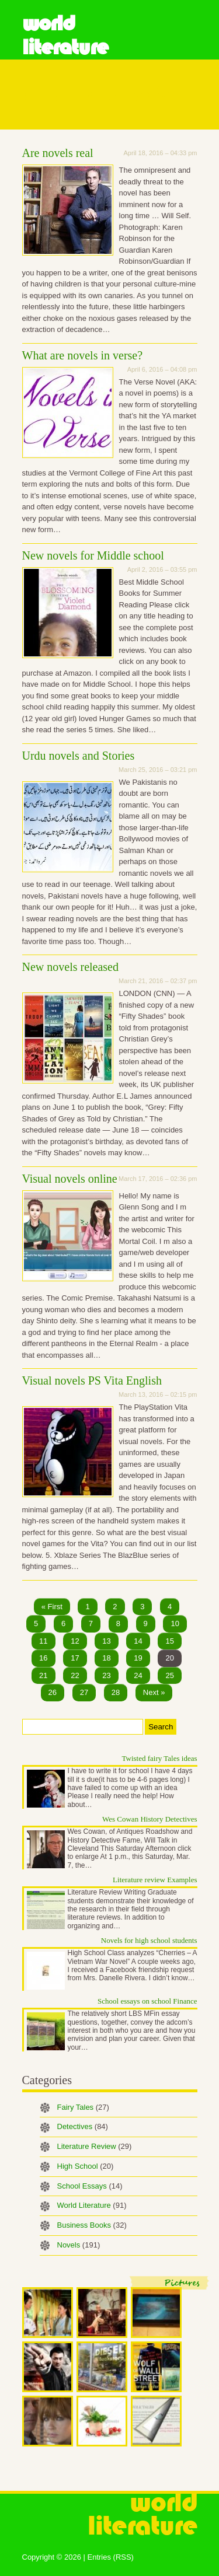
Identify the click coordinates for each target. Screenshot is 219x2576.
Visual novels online (69, 1178)
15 (169, 1641)
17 (75, 1658)
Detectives (82, 2126)
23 (106, 1675)
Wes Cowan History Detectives (149, 1819)
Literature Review (94, 2146)
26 (52, 1692)
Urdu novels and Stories (78, 755)
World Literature (65, 35)
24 (138, 1675)
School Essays (90, 2186)
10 (175, 1623)
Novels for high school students (149, 1940)
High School (85, 2166)
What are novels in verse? (82, 355)
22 (75, 1675)
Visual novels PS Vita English (92, 1380)
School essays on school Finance (147, 2001)
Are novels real (57, 152)
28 (116, 1692)
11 (43, 1641)
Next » (154, 1692)
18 (106, 1658)
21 (43, 1675)
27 (84, 1692)
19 (138, 1658)
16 (43, 1658)
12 (75, 1641)
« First (51, 1606)
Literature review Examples (155, 1879)
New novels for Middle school (93, 555)
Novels (78, 2245)
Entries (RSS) (110, 2557)
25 (169, 1675)
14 (138, 1641)
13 (106, 1641)
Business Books (92, 2225)
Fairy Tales (83, 2107)
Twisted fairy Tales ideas (159, 1758)
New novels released (70, 966)
